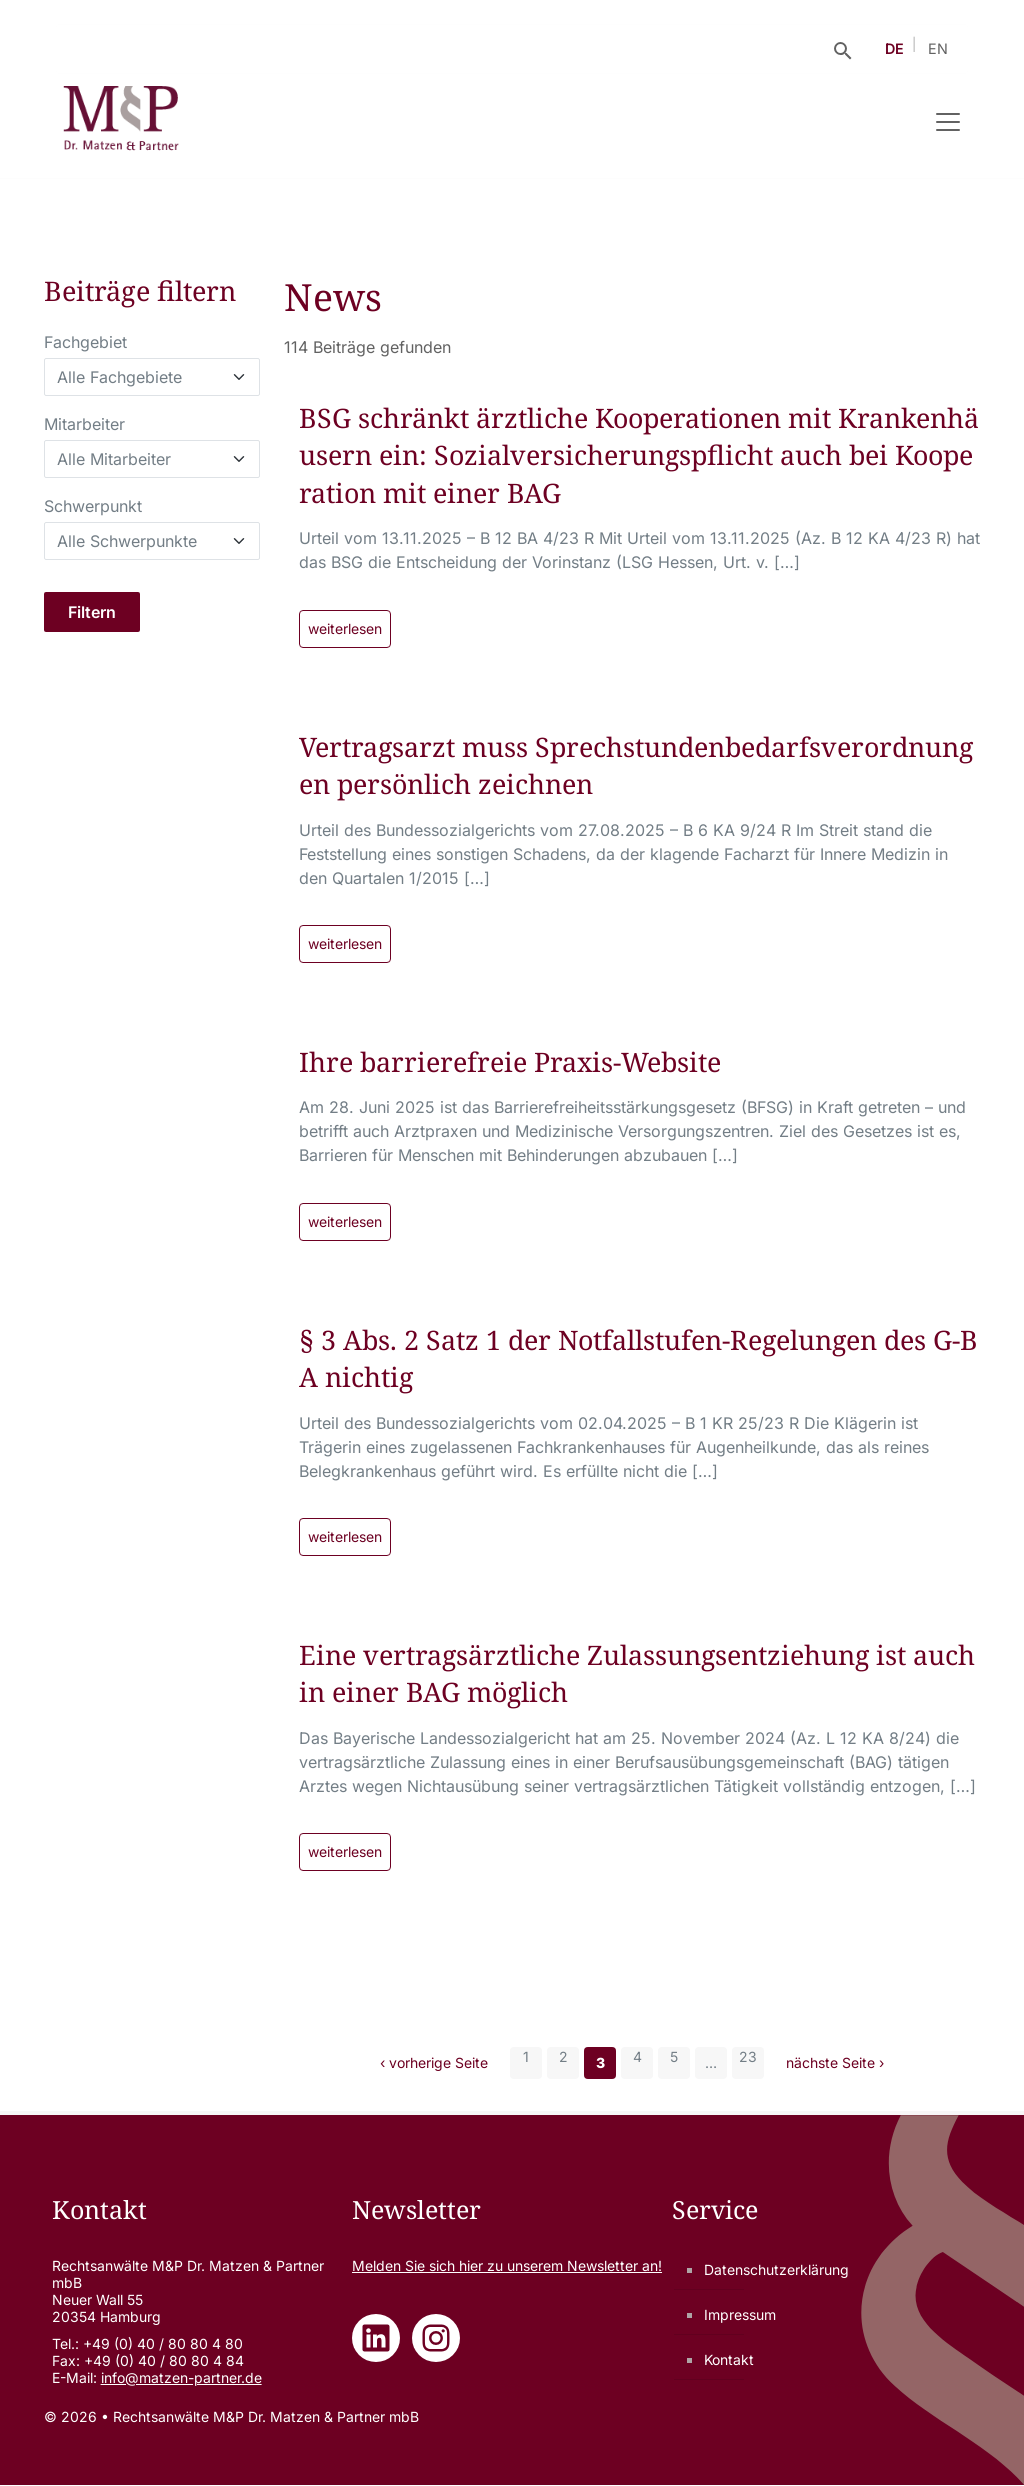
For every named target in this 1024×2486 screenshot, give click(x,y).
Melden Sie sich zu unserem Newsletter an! (507, 2266)
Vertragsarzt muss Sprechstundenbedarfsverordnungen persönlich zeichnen (632, 765)
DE (894, 48)
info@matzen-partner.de (181, 2378)
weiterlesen (345, 629)
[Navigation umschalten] (948, 122)
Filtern (92, 612)
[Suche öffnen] (843, 49)
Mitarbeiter (84, 424)
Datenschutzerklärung (776, 2270)
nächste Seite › (835, 2064)
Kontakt (729, 2360)
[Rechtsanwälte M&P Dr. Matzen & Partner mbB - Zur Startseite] (120, 122)
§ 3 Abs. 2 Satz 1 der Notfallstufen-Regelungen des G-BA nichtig (633, 1359)
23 (748, 2058)
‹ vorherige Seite (434, 2064)
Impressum (740, 2315)
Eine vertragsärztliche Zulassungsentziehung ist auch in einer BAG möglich (638, 1674)
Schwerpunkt (93, 506)
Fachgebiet (85, 342)
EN (938, 48)
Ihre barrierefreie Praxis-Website (511, 1062)
